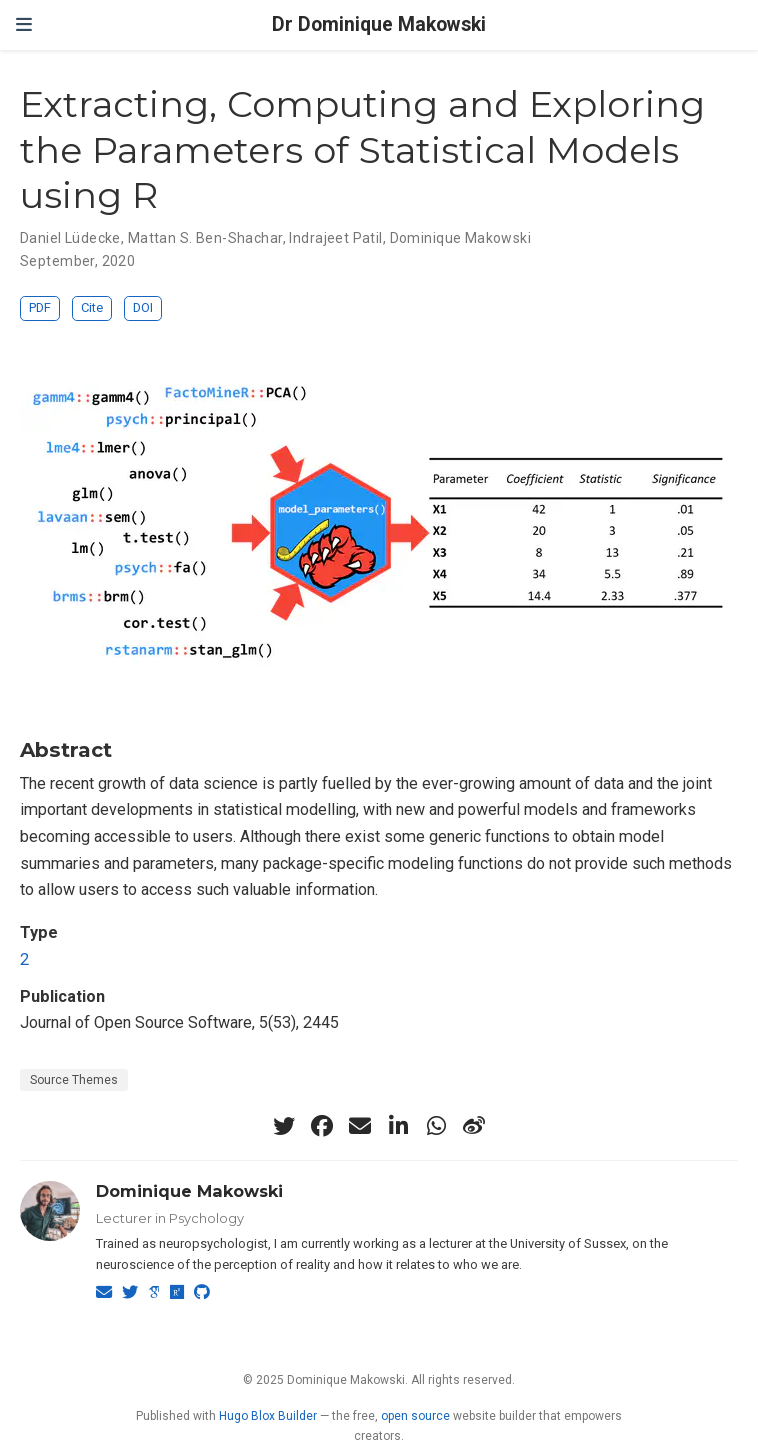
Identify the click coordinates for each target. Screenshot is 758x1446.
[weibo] (474, 1126)
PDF (40, 307)
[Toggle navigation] (24, 25)
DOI (143, 307)
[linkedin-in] (398, 1126)
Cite (92, 307)
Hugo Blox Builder (268, 1416)
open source (415, 1416)
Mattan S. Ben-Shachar (205, 238)
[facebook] (322, 1126)
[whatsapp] (436, 1126)
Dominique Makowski (461, 238)
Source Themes (74, 1080)
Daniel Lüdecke (70, 238)
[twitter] (284, 1126)
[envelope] (360, 1126)
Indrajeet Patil (335, 238)
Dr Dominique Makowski (379, 24)
